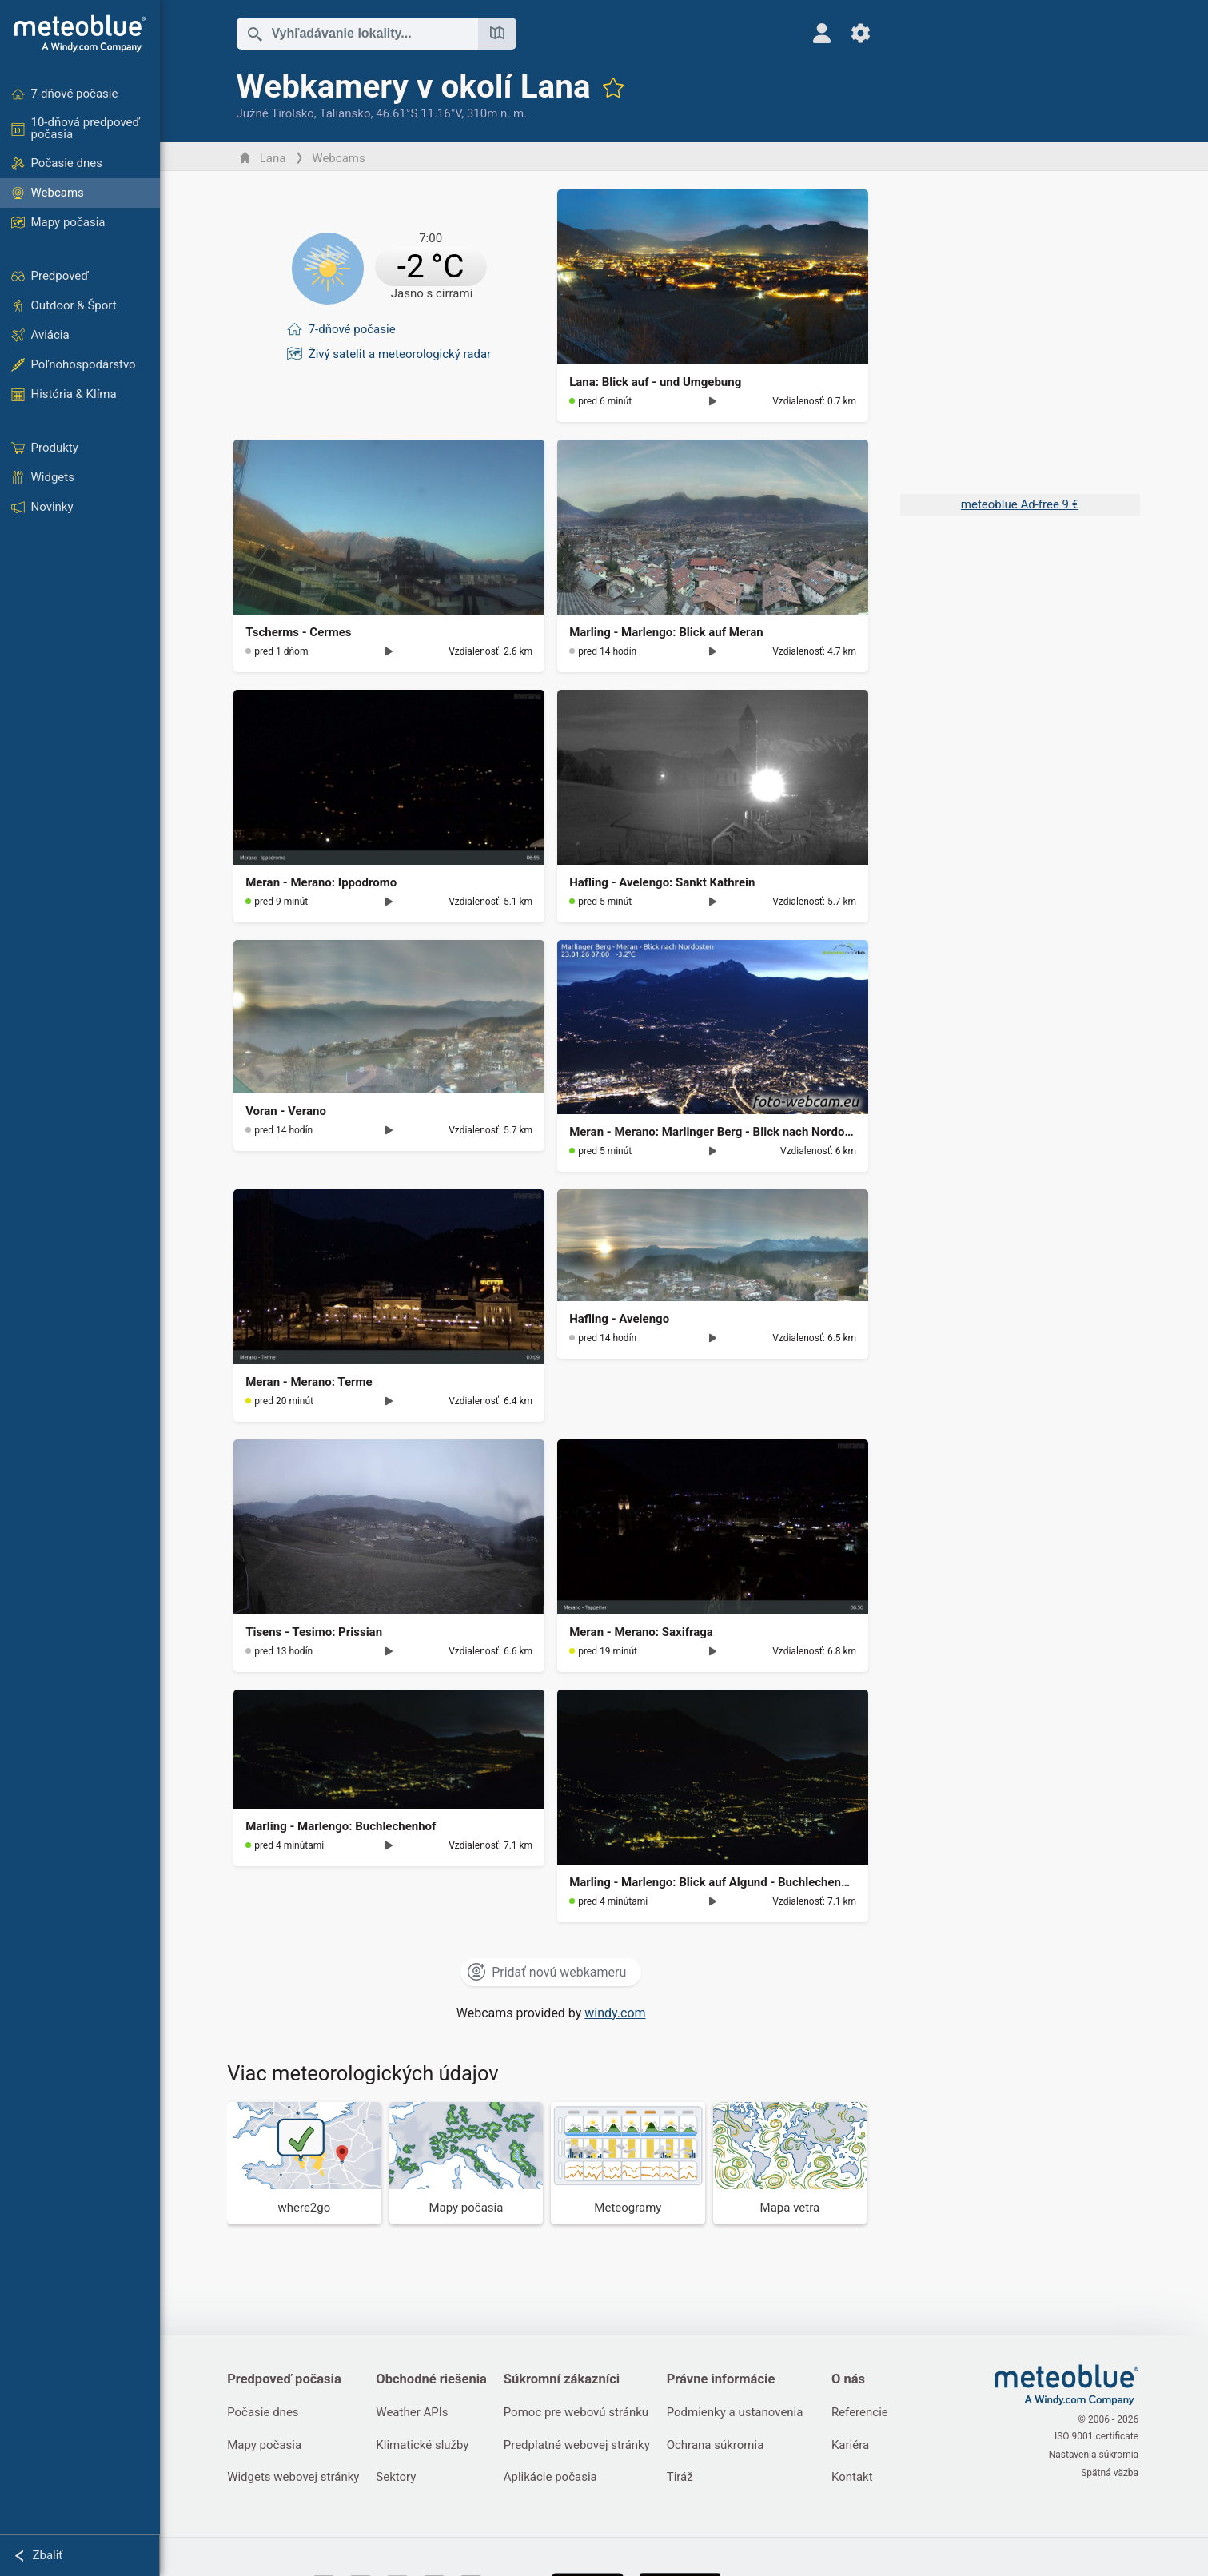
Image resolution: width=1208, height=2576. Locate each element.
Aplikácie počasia (553, 2478)
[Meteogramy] (629, 2163)
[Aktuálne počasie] (390, 268)
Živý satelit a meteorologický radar (400, 349)
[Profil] (813, 33)
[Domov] (80, 33)
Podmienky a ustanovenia (740, 2413)
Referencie (866, 2413)
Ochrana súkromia (720, 2446)
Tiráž (685, 2478)
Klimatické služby (424, 2446)
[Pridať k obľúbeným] (614, 87)
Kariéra (856, 2446)
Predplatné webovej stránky (580, 2446)
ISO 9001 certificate (1097, 2438)
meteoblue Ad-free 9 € (1019, 504)
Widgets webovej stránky (295, 2478)
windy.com (616, 2013)
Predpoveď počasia (286, 2379)
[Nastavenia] (852, 33)
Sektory (398, 2478)
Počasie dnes (264, 2413)
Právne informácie (726, 2379)
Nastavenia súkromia (1094, 2454)
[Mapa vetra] (791, 2163)
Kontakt (858, 2478)
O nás (854, 2379)
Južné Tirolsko (276, 113)
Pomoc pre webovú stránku (579, 2413)
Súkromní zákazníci (565, 2379)
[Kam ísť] (306, 2163)
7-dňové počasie (353, 326)
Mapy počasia (266, 2446)
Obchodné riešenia (433, 2379)
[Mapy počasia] (467, 2163)
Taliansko (346, 113)
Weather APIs (414, 2413)
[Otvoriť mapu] (498, 34)
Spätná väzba (1111, 2471)
